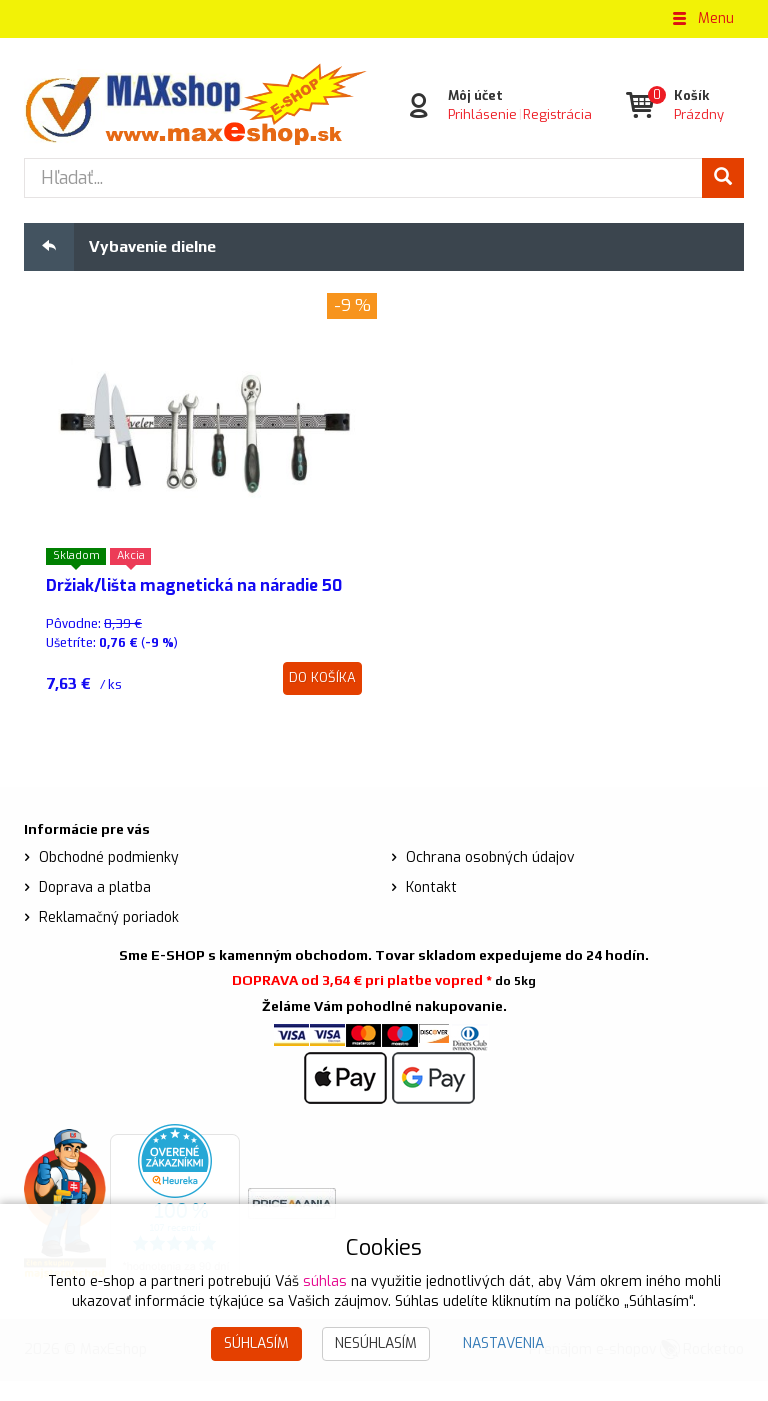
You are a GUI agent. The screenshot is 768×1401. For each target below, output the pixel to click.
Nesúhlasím (376, 1343)
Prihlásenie (482, 114)
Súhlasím (256, 1343)
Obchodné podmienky (109, 878)
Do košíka (322, 698)
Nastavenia (503, 1343)
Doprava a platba (95, 908)
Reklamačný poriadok (109, 938)
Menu (701, 18)
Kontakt (431, 908)
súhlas (325, 1281)
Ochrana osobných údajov (490, 878)
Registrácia (557, 114)
